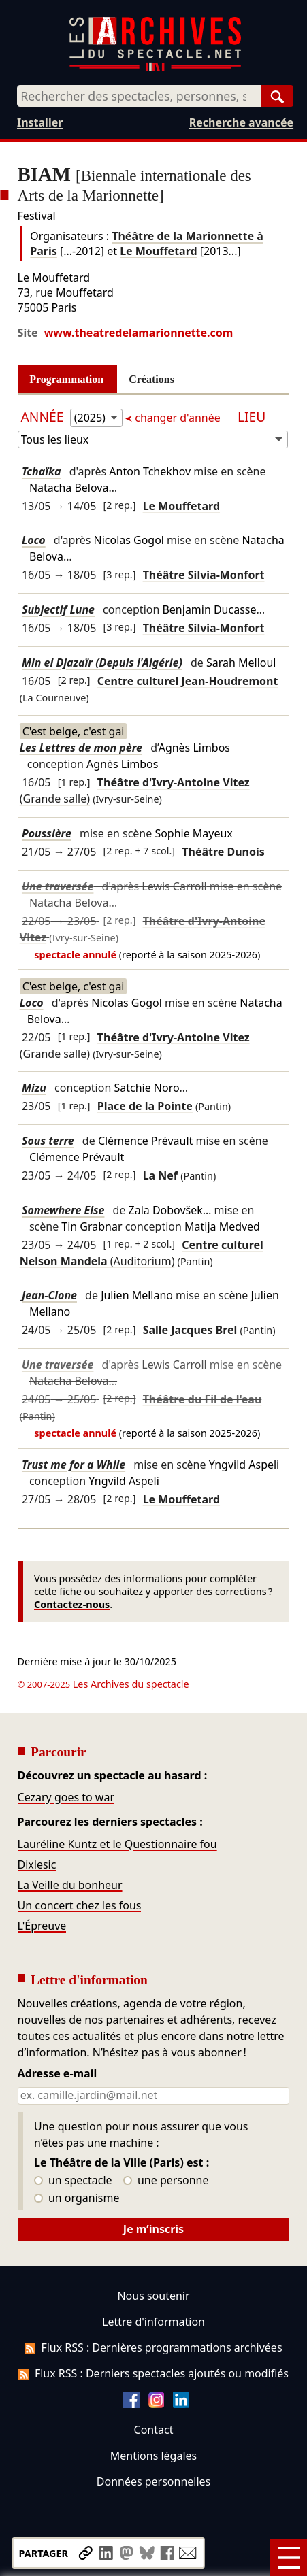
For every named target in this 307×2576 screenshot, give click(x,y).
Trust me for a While (73, 1464)
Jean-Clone (49, 1295)
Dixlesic (37, 1864)
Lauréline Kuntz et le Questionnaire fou (117, 1844)
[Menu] (288, 2557)
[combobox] (139, 96)
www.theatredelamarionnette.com (138, 332)
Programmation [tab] (66, 379)
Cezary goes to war (66, 1797)
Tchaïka (41, 471)
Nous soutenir (153, 2295)
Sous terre (48, 1140)
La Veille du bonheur (70, 1884)
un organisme (76, 2198)
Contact (154, 2429)
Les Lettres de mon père (81, 747)
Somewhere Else (63, 1210)
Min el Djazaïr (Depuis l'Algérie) (102, 662)
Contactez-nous (72, 1604)
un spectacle (73, 2181)
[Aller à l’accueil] (155, 68)
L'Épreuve (42, 1925)
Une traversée (57, 886)
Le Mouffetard (158, 251)
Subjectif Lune (58, 609)
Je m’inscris (153, 2229)
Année (44, 416)
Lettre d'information (153, 2321)
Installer (40, 122)
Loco (34, 540)
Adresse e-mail (57, 2074)
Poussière (46, 833)
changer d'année (177, 417)
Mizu (34, 1087)
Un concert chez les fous (80, 1905)
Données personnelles (153, 2481)
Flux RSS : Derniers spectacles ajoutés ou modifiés (153, 2373)
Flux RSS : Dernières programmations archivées (153, 2347)
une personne (165, 2181)
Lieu (251, 416)
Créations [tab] (151, 379)
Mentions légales (153, 2455)
